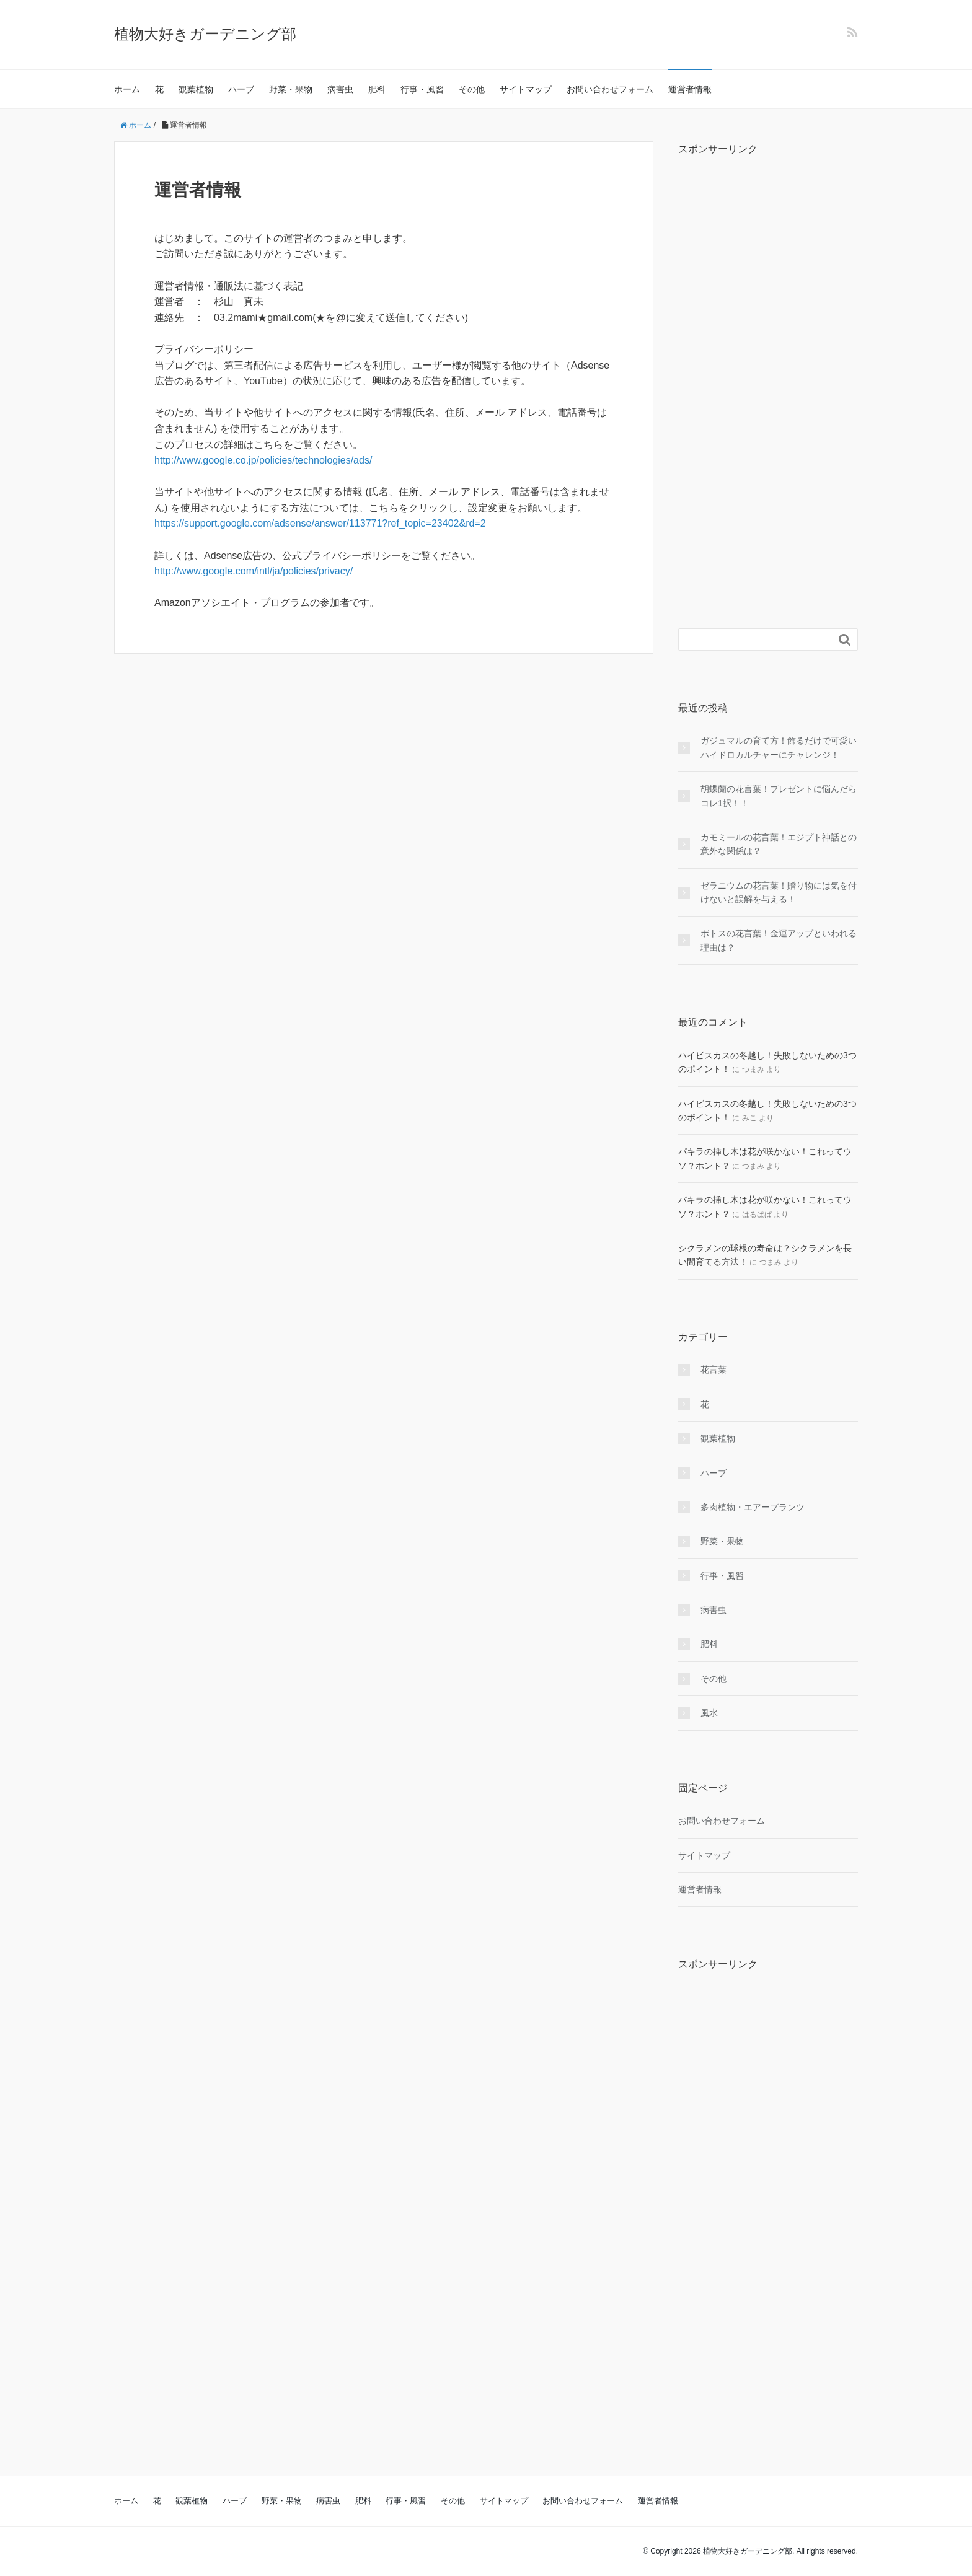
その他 (472, 89)
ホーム (127, 89)
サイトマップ (526, 89)
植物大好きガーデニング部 (205, 33)
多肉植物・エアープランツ (752, 1507)
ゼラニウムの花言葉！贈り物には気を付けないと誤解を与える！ (778, 892)
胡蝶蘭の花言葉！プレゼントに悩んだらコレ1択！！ (778, 795)
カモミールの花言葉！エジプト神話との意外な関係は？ (778, 844)
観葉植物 (196, 89)
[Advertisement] (768, 379)
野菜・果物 (290, 89)
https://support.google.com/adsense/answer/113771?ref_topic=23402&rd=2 (320, 523)
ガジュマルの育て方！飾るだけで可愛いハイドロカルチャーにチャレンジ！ (778, 747)
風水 (709, 1713)
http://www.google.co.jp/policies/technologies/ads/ (263, 460)
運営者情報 (690, 89)
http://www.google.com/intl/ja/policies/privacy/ (253, 571)
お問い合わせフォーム (610, 89)
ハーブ (241, 89)
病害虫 (340, 89)
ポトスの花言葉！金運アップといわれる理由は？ (778, 940)
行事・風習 (422, 89)
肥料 (377, 89)
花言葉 (713, 1369)
